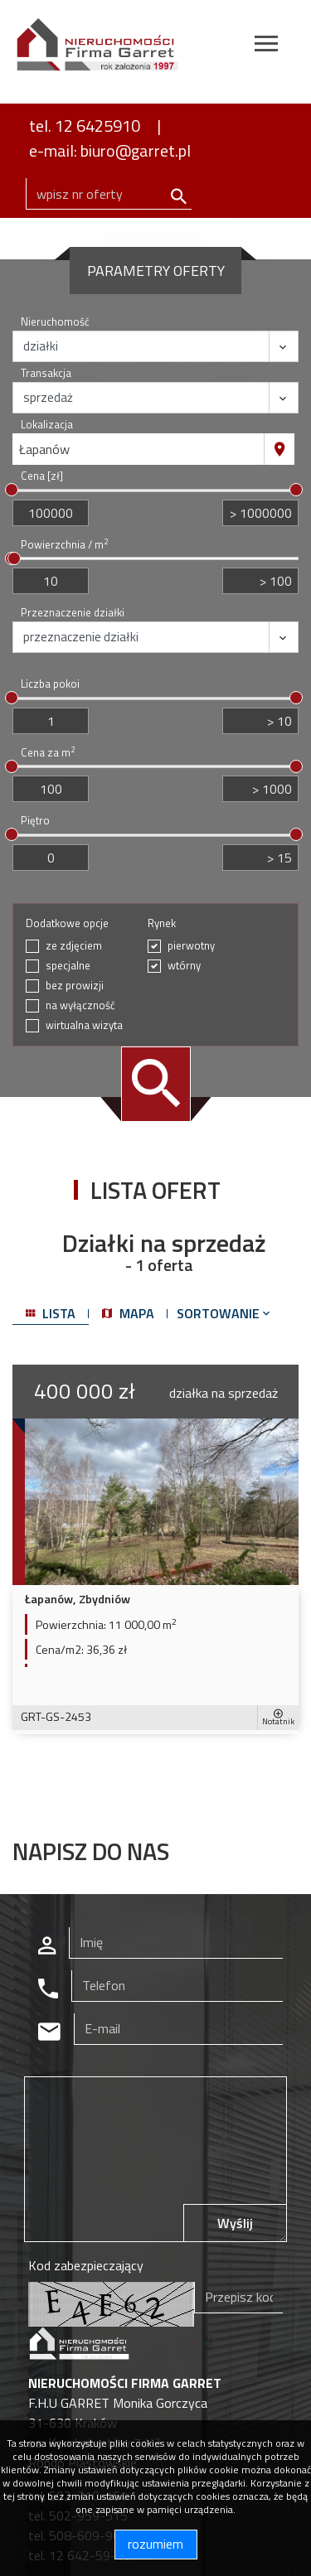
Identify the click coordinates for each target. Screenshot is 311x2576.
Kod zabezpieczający (85, 2265)
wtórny (184, 966)
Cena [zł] (42, 476)
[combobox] (138, 449)
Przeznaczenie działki (72, 613)
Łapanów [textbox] (44, 449)
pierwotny (191, 946)
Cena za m (48, 753)
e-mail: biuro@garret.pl (110, 150)
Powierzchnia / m (64, 545)
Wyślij (235, 2223)
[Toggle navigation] (266, 46)
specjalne (68, 966)
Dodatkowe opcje (67, 923)
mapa (128, 1313)
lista (50, 1313)
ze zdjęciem (74, 946)
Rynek (162, 923)
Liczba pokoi (50, 684)
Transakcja (46, 373)
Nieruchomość (55, 322)
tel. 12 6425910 (84, 125)
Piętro (35, 821)
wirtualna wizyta (84, 1025)
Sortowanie (225, 1313)
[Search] (109, 194)
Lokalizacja (47, 425)
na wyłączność (80, 1005)
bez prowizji (75, 985)
